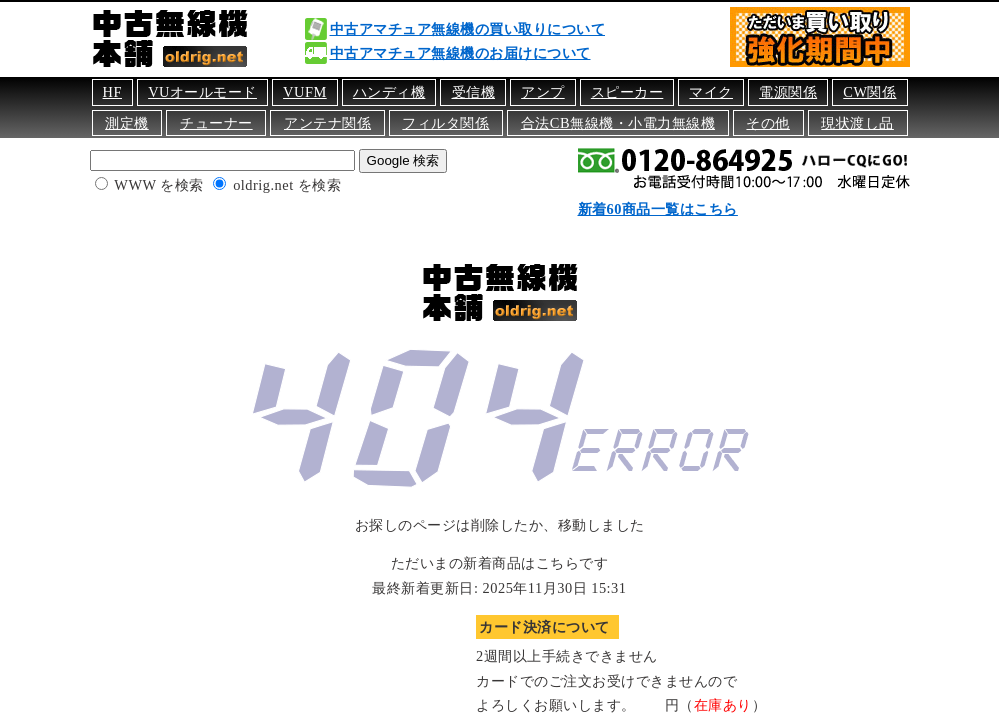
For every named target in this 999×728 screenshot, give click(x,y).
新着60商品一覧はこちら (658, 209)
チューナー (216, 123)
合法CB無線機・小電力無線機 (618, 123)
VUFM (305, 92)
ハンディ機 (389, 92)
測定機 (127, 123)
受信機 (474, 92)
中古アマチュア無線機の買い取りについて (468, 29)
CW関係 (869, 92)
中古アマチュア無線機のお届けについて (460, 53)
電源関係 (788, 92)
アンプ (543, 92)
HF (112, 92)
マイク (711, 92)
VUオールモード (202, 92)
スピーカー (627, 92)
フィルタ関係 (445, 123)
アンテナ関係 (327, 123)
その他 (768, 123)
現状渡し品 (857, 123)
